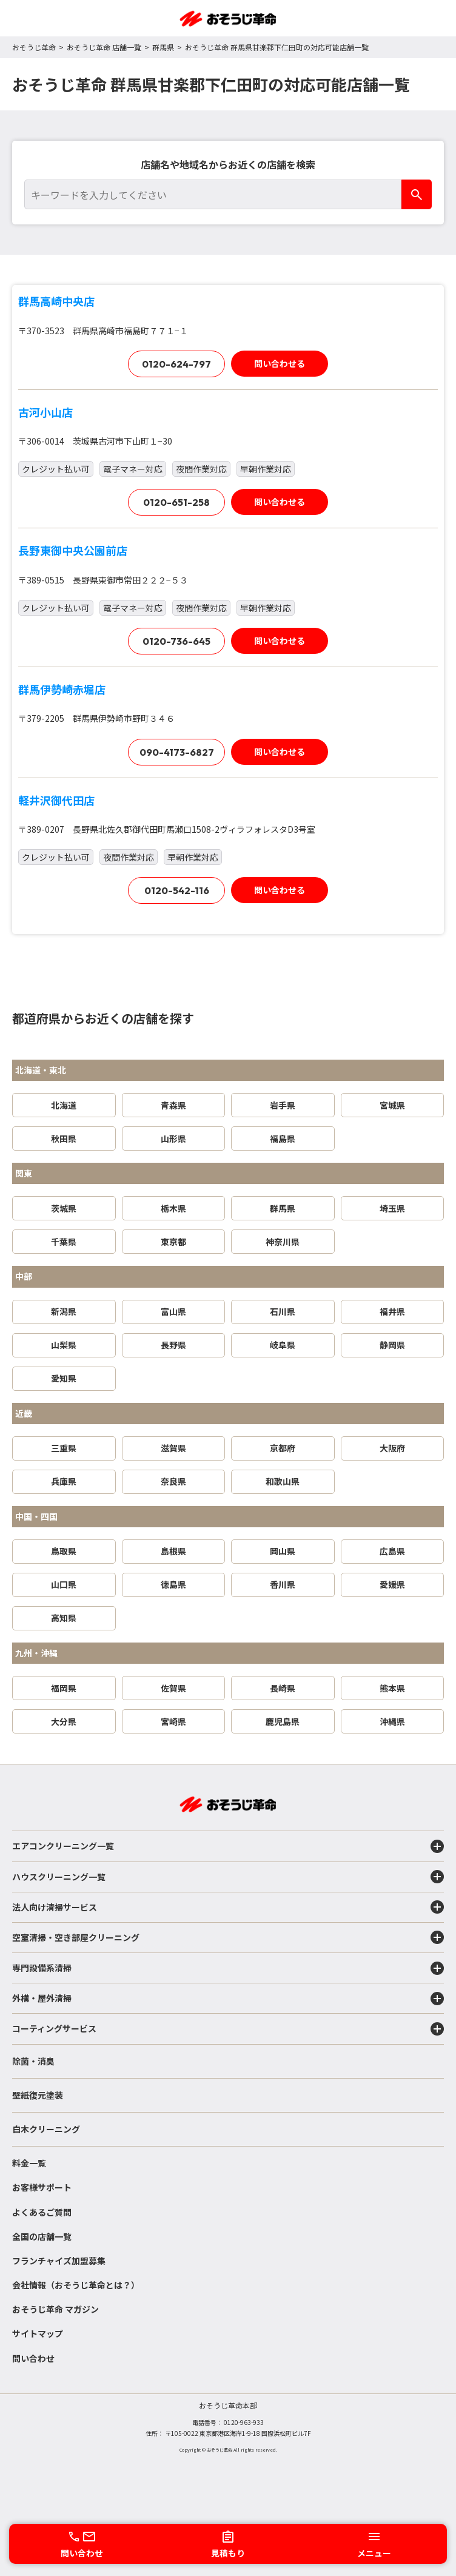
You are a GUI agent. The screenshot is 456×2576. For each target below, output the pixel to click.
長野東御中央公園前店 (72, 550)
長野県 (173, 1345)
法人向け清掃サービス (228, 1907)
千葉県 (63, 1242)
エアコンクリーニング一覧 (228, 1846)
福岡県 (63, 1688)
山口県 (63, 1584)
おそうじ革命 (34, 47)
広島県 (392, 1551)
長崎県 (282, 1688)
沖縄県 (392, 1721)
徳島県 (173, 1584)
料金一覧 (29, 2163)
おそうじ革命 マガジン (55, 2309)
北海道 (63, 1105)
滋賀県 (173, 1448)
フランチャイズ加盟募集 (59, 2261)
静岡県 (392, 1345)
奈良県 (173, 1481)
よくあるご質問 (42, 2212)
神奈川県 (283, 1242)
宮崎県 (173, 1721)
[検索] (416, 194)
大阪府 (392, 1448)
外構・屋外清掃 (228, 1998)
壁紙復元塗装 (37, 2095)
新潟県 (63, 1311)
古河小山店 (45, 412)
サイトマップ (37, 2333)
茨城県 (63, 1208)
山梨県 (63, 1345)
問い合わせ (33, 2358)
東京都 (173, 1242)
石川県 (282, 1311)
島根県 (173, 1551)
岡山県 (282, 1551)
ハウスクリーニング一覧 (228, 1876)
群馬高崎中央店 (56, 301)
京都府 (282, 1448)
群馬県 (163, 47)
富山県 (173, 1311)
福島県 (282, 1138)
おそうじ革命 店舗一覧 (104, 47)
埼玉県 (392, 1208)
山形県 (173, 1138)
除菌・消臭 (33, 2061)
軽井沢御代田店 (56, 800)
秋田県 (63, 1138)
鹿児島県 (283, 1721)
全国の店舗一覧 (42, 2236)
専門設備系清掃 (228, 1968)
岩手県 (282, 1105)
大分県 (63, 1721)
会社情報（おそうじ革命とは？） (75, 2285)
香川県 (282, 1584)
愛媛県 (392, 1584)
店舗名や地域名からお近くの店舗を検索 (228, 164)
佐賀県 (173, 1688)
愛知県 (63, 1378)
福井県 (392, 1311)
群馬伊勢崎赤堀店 (62, 689)
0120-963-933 (244, 2422)
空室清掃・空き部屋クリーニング (228, 1937)
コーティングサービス (228, 2029)
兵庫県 (63, 1481)
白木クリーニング (46, 2129)
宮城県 (392, 1105)
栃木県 (173, 1208)
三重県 (63, 1448)
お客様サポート (42, 2187)
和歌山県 (283, 1481)
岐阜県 (282, 1345)
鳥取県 (63, 1551)
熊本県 (392, 1688)
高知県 (63, 1618)
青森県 (173, 1105)
